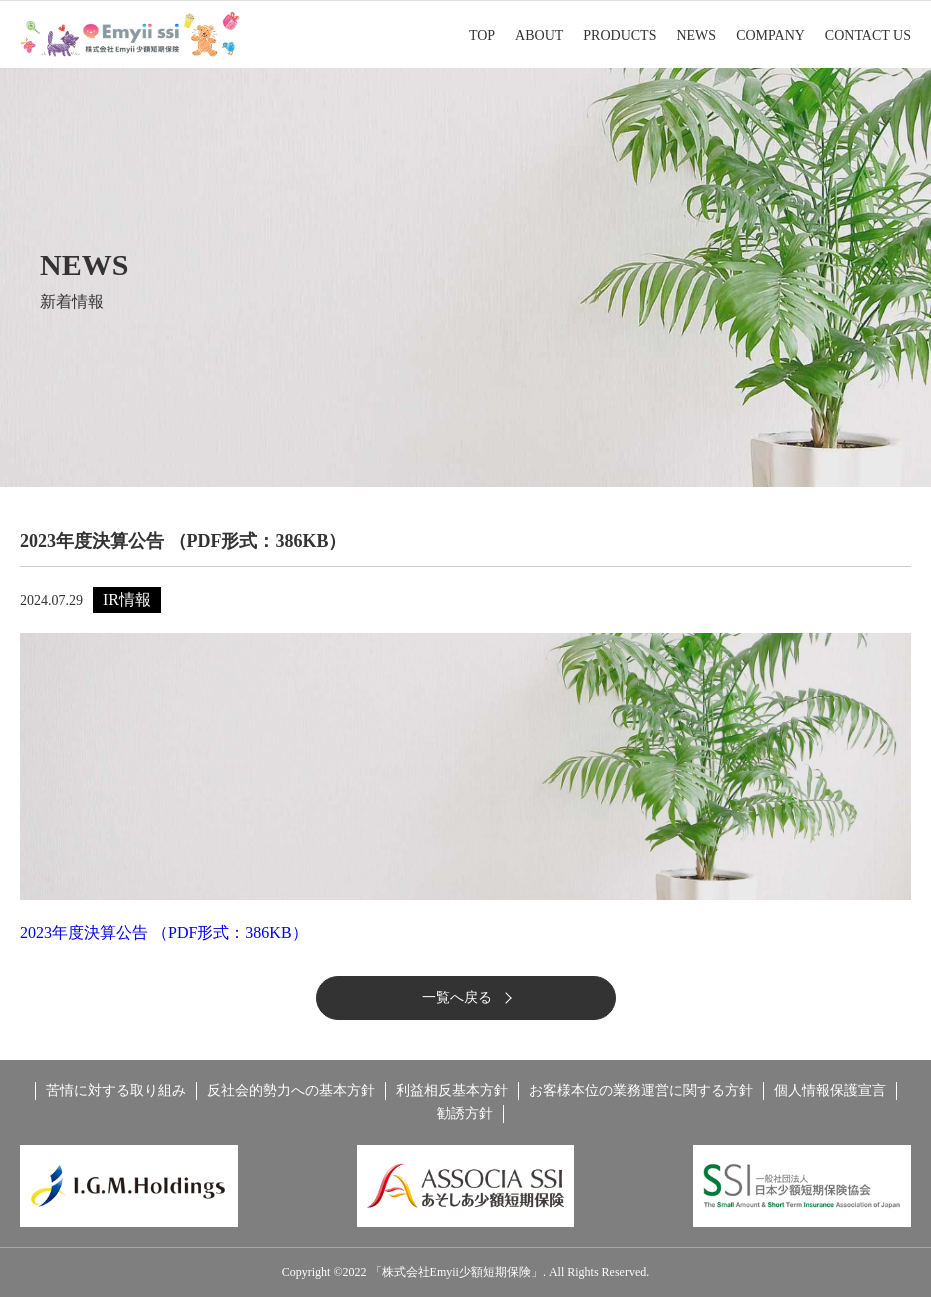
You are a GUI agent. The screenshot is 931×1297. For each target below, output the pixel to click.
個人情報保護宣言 (830, 1090)
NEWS (696, 35)
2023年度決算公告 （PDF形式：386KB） (164, 932)
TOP (482, 35)
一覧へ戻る (457, 997)
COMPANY (770, 35)
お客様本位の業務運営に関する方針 (641, 1090)
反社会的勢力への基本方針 (291, 1090)
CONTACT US (868, 35)
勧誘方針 (465, 1113)
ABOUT (539, 35)
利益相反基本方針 (452, 1090)
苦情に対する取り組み (116, 1090)
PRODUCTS (619, 35)
